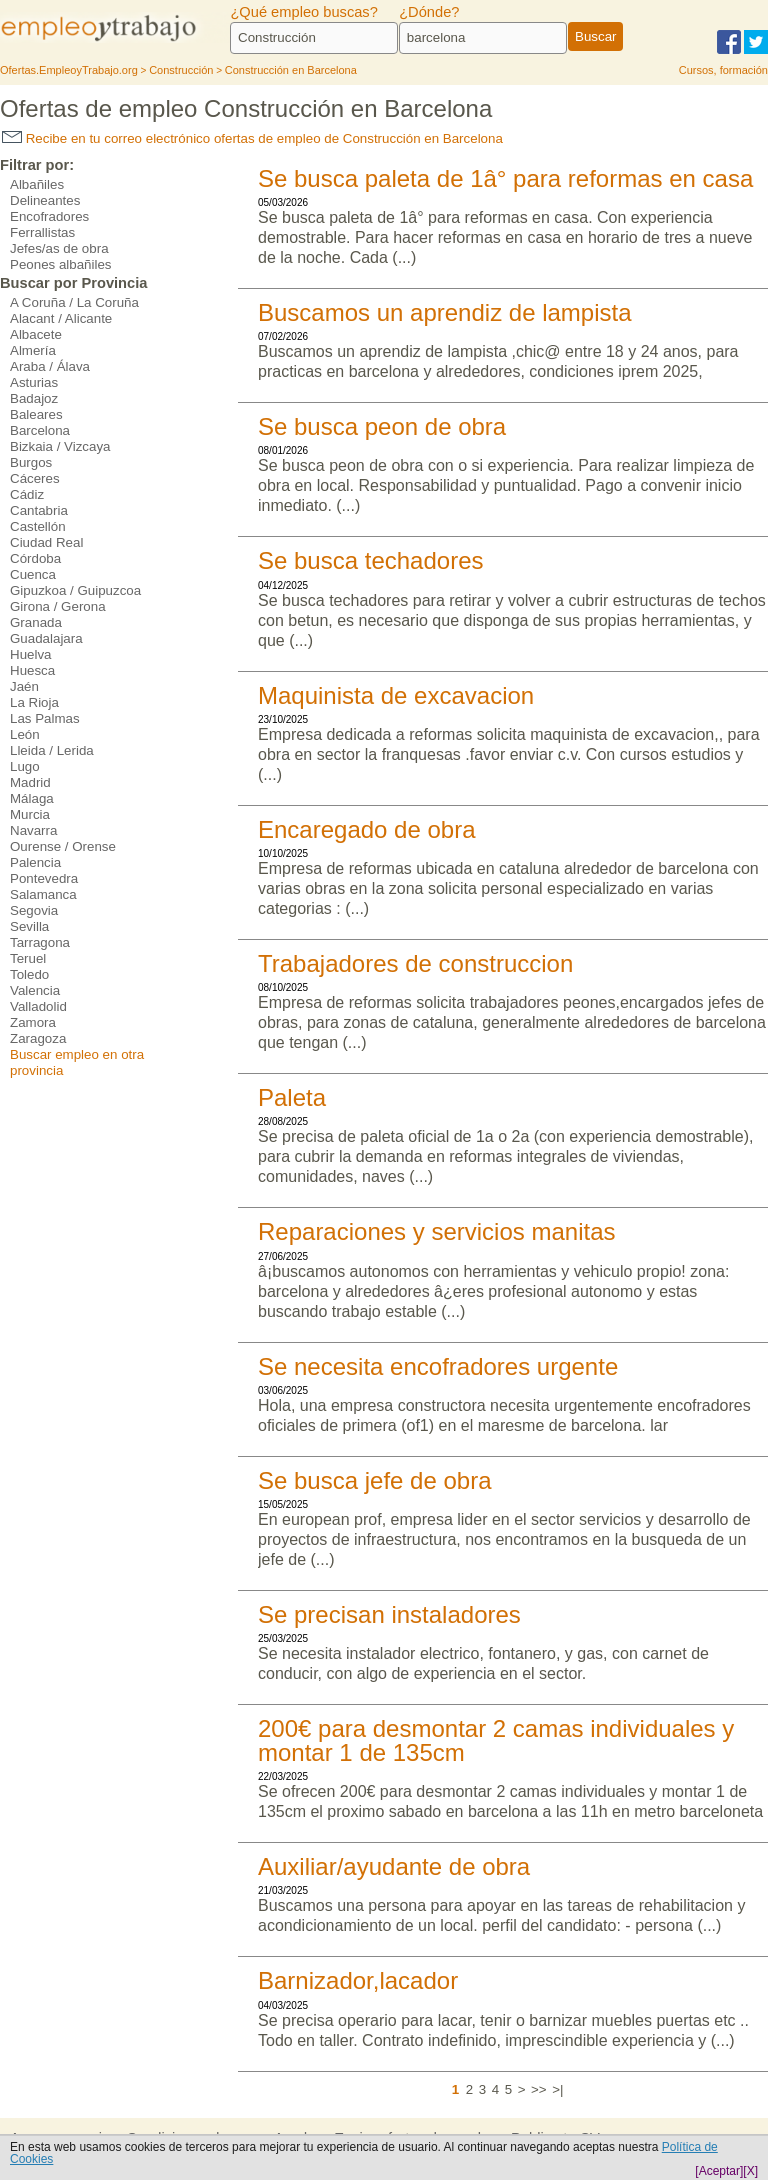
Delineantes (45, 200)
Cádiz (27, 494)
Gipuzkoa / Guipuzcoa (75, 590)
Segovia (34, 910)
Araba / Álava (50, 366)
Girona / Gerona (58, 606)
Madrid (30, 782)
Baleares (36, 414)
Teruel (28, 958)
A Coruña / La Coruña (74, 302)
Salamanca (43, 894)
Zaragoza (38, 1038)
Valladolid (38, 1006)
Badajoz (34, 398)
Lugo (25, 766)
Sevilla (29, 926)
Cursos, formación (723, 70)
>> (539, 2089)
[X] (750, 2171)
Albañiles (37, 184)
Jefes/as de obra (59, 248)
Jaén (24, 686)
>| (557, 2089)
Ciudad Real (46, 542)
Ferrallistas (42, 232)
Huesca (32, 670)
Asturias (34, 382)
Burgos (31, 462)
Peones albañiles (61, 264)
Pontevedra (44, 878)
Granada (36, 622)
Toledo (29, 974)
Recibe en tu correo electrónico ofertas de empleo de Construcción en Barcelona (252, 138)
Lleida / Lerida (52, 750)
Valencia (35, 990)
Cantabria (39, 510)
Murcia (30, 814)
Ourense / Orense (63, 846)
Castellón (38, 526)
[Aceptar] (719, 2171)
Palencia (35, 862)
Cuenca (33, 574)
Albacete (36, 334)
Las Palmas (45, 718)
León (25, 734)
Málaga (32, 798)
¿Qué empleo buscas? (303, 12)
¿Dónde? (429, 12)
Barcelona (40, 430)
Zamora (33, 1022)
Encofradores (49, 216)
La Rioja (34, 702)
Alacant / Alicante (61, 318)
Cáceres (35, 478)
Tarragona (40, 942)
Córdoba (35, 558)
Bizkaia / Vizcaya (60, 446)
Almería (33, 350)
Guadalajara (46, 638)
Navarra (33, 830)
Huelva (31, 654)
